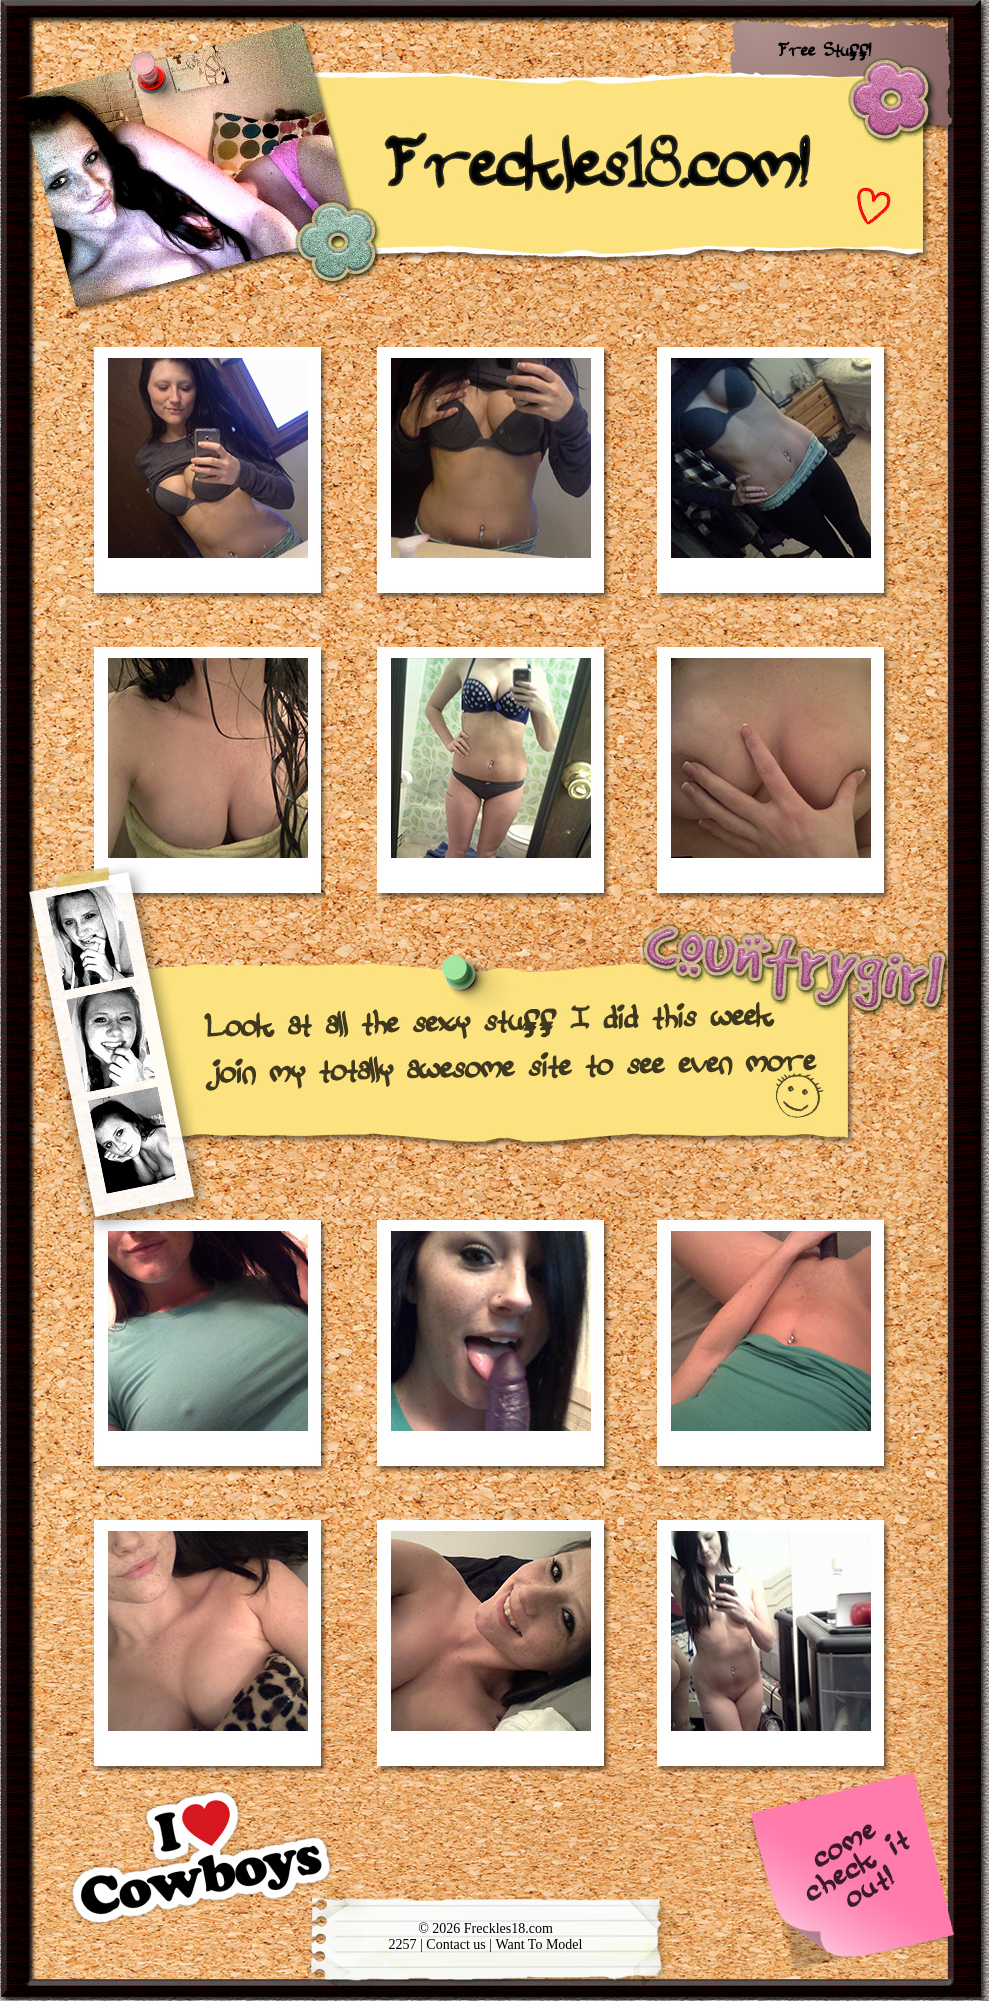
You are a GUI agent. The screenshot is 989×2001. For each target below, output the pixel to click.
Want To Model (538, 1944)
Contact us (457, 1944)
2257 (403, 1944)
